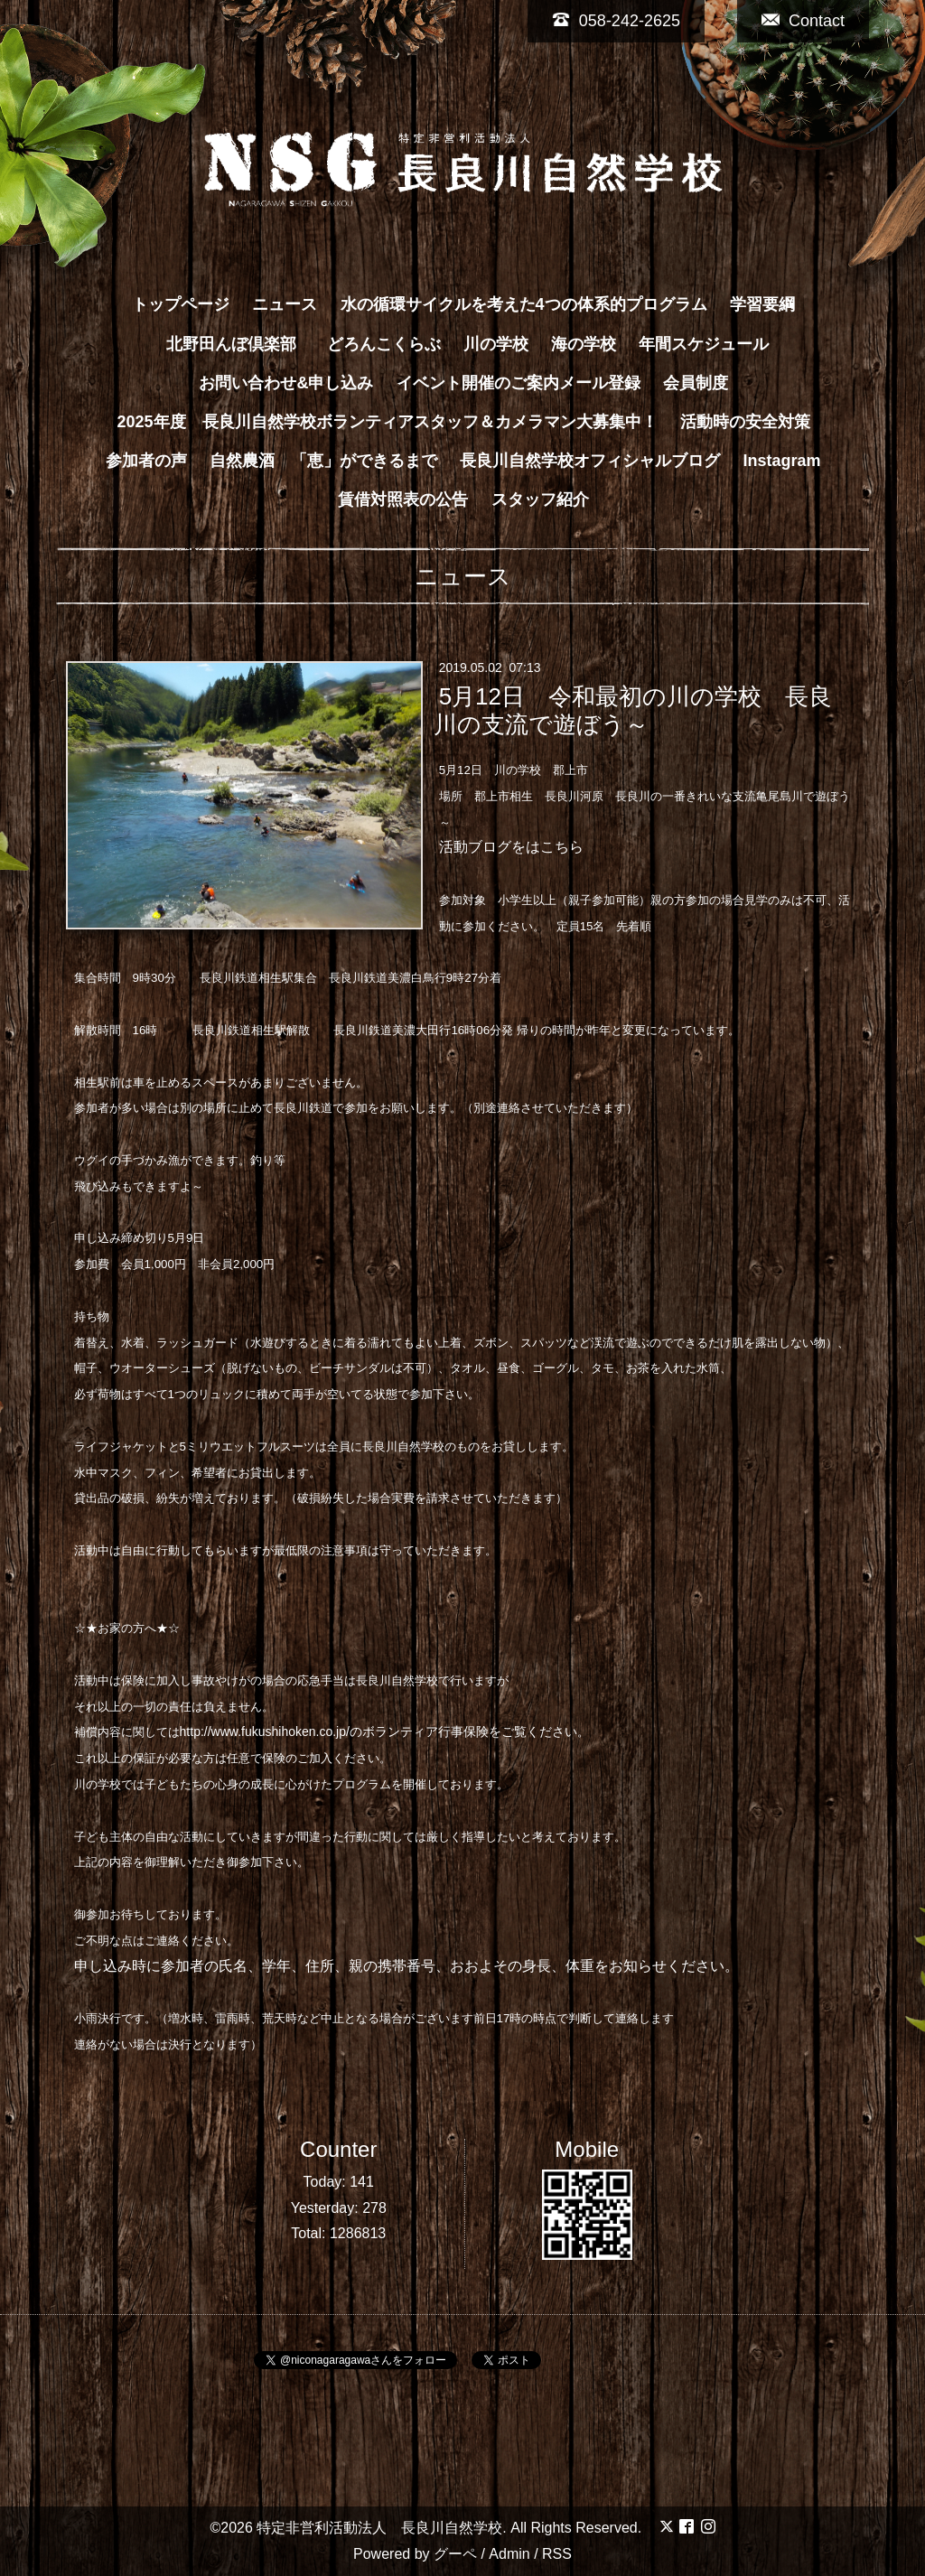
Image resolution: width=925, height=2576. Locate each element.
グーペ (455, 2554)
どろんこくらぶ (384, 344)
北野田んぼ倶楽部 (239, 344)
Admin (509, 2554)
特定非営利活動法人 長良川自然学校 (379, 2527)
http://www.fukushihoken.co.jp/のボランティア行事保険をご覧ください (378, 1731)
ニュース (284, 304)
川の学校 (495, 344)
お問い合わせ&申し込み (286, 383)
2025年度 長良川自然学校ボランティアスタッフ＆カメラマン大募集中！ (387, 422)
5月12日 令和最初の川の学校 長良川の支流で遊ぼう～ (633, 710)
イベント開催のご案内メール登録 (518, 383)
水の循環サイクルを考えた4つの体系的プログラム (524, 304)
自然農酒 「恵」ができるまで (323, 461)
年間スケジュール (704, 344)
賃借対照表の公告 (403, 499)
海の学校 (583, 344)
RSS (557, 2554)
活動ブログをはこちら (511, 846)
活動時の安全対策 (745, 422)
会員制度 (695, 383)
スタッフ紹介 (540, 499)
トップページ (180, 304)
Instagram (782, 461)
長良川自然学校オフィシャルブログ (590, 461)
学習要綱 (762, 304)
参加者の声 (146, 461)
